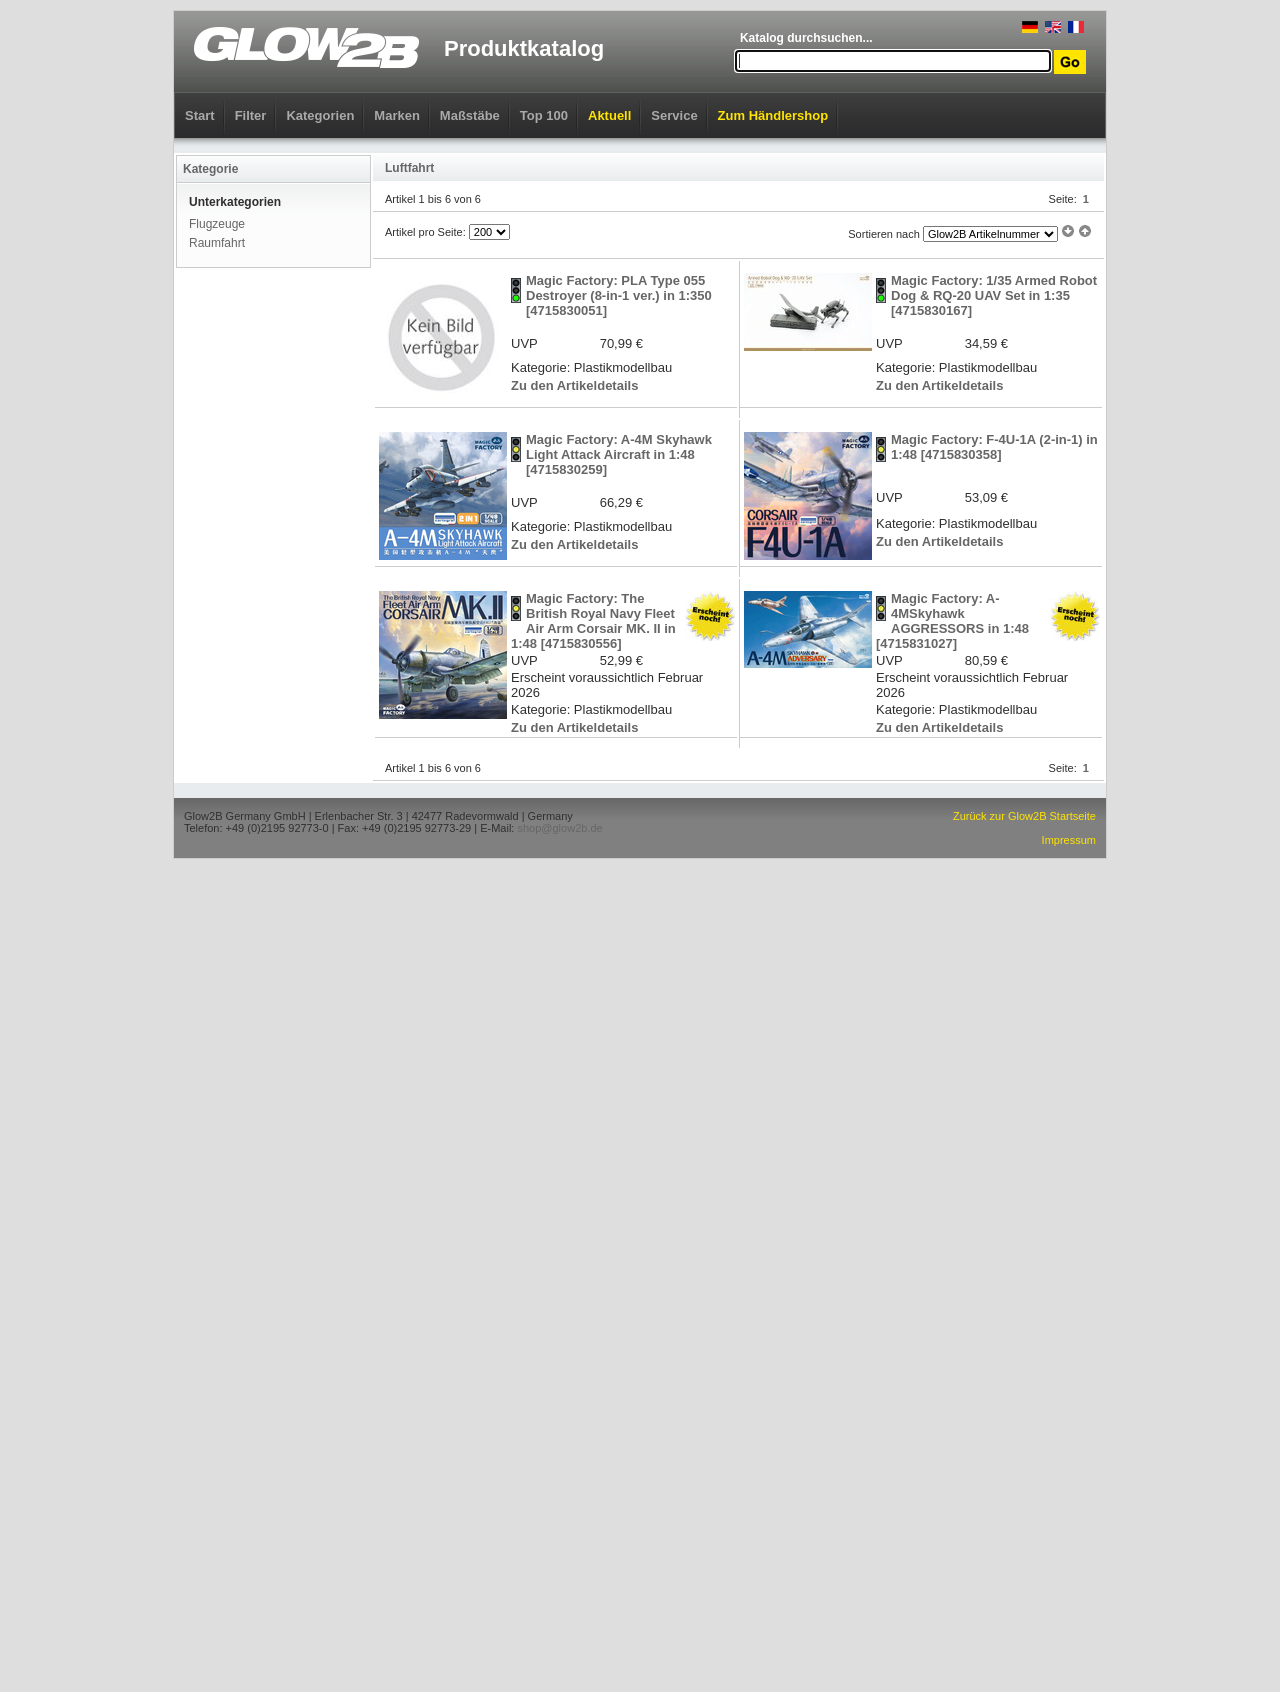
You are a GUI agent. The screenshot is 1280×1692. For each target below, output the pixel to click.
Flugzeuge (217, 224)
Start (200, 115)
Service (674, 115)
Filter (251, 115)
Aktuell (609, 115)
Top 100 (544, 115)
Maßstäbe (470, 115)
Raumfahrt (217, 243)
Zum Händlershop (773, 115)
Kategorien (320, 115)
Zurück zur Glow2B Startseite (1024, 816)
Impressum (1069, 840)
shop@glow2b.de (559, 828)
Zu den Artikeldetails (574, 385)
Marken (397, 115)
